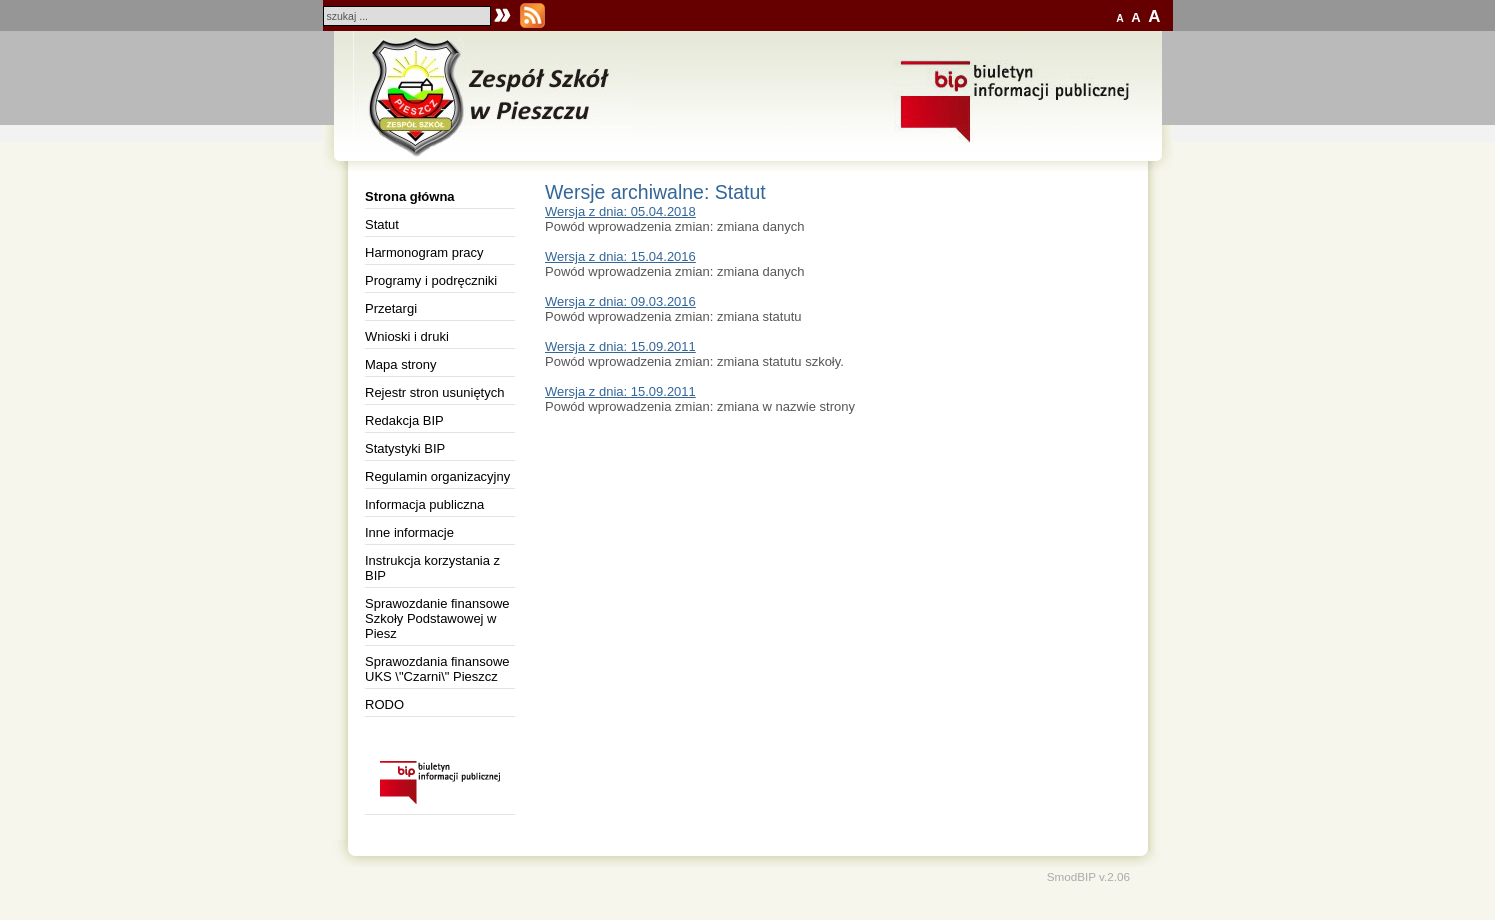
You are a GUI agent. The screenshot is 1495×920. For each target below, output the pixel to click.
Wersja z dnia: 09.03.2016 (620, 301)
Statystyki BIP (405, 448)
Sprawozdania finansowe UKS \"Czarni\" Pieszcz (437, 669)
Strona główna (410, 196)
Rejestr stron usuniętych (434, 392)
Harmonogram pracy (424, 252)
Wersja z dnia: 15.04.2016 (620, 256)
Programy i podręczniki (431, 280)
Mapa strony (401, 364)
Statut (382, 224)
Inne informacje (409, 532)
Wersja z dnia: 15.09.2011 (620, 346)
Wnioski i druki (407, 336)
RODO (384, 704)
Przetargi (391, 308)
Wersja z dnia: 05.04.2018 (620, 211)
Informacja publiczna (424, 504)
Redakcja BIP (404, 420)
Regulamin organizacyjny (437, 476)
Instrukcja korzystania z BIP (432, 568)
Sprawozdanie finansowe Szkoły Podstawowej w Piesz (437, 618)
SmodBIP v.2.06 (1088, 876)
